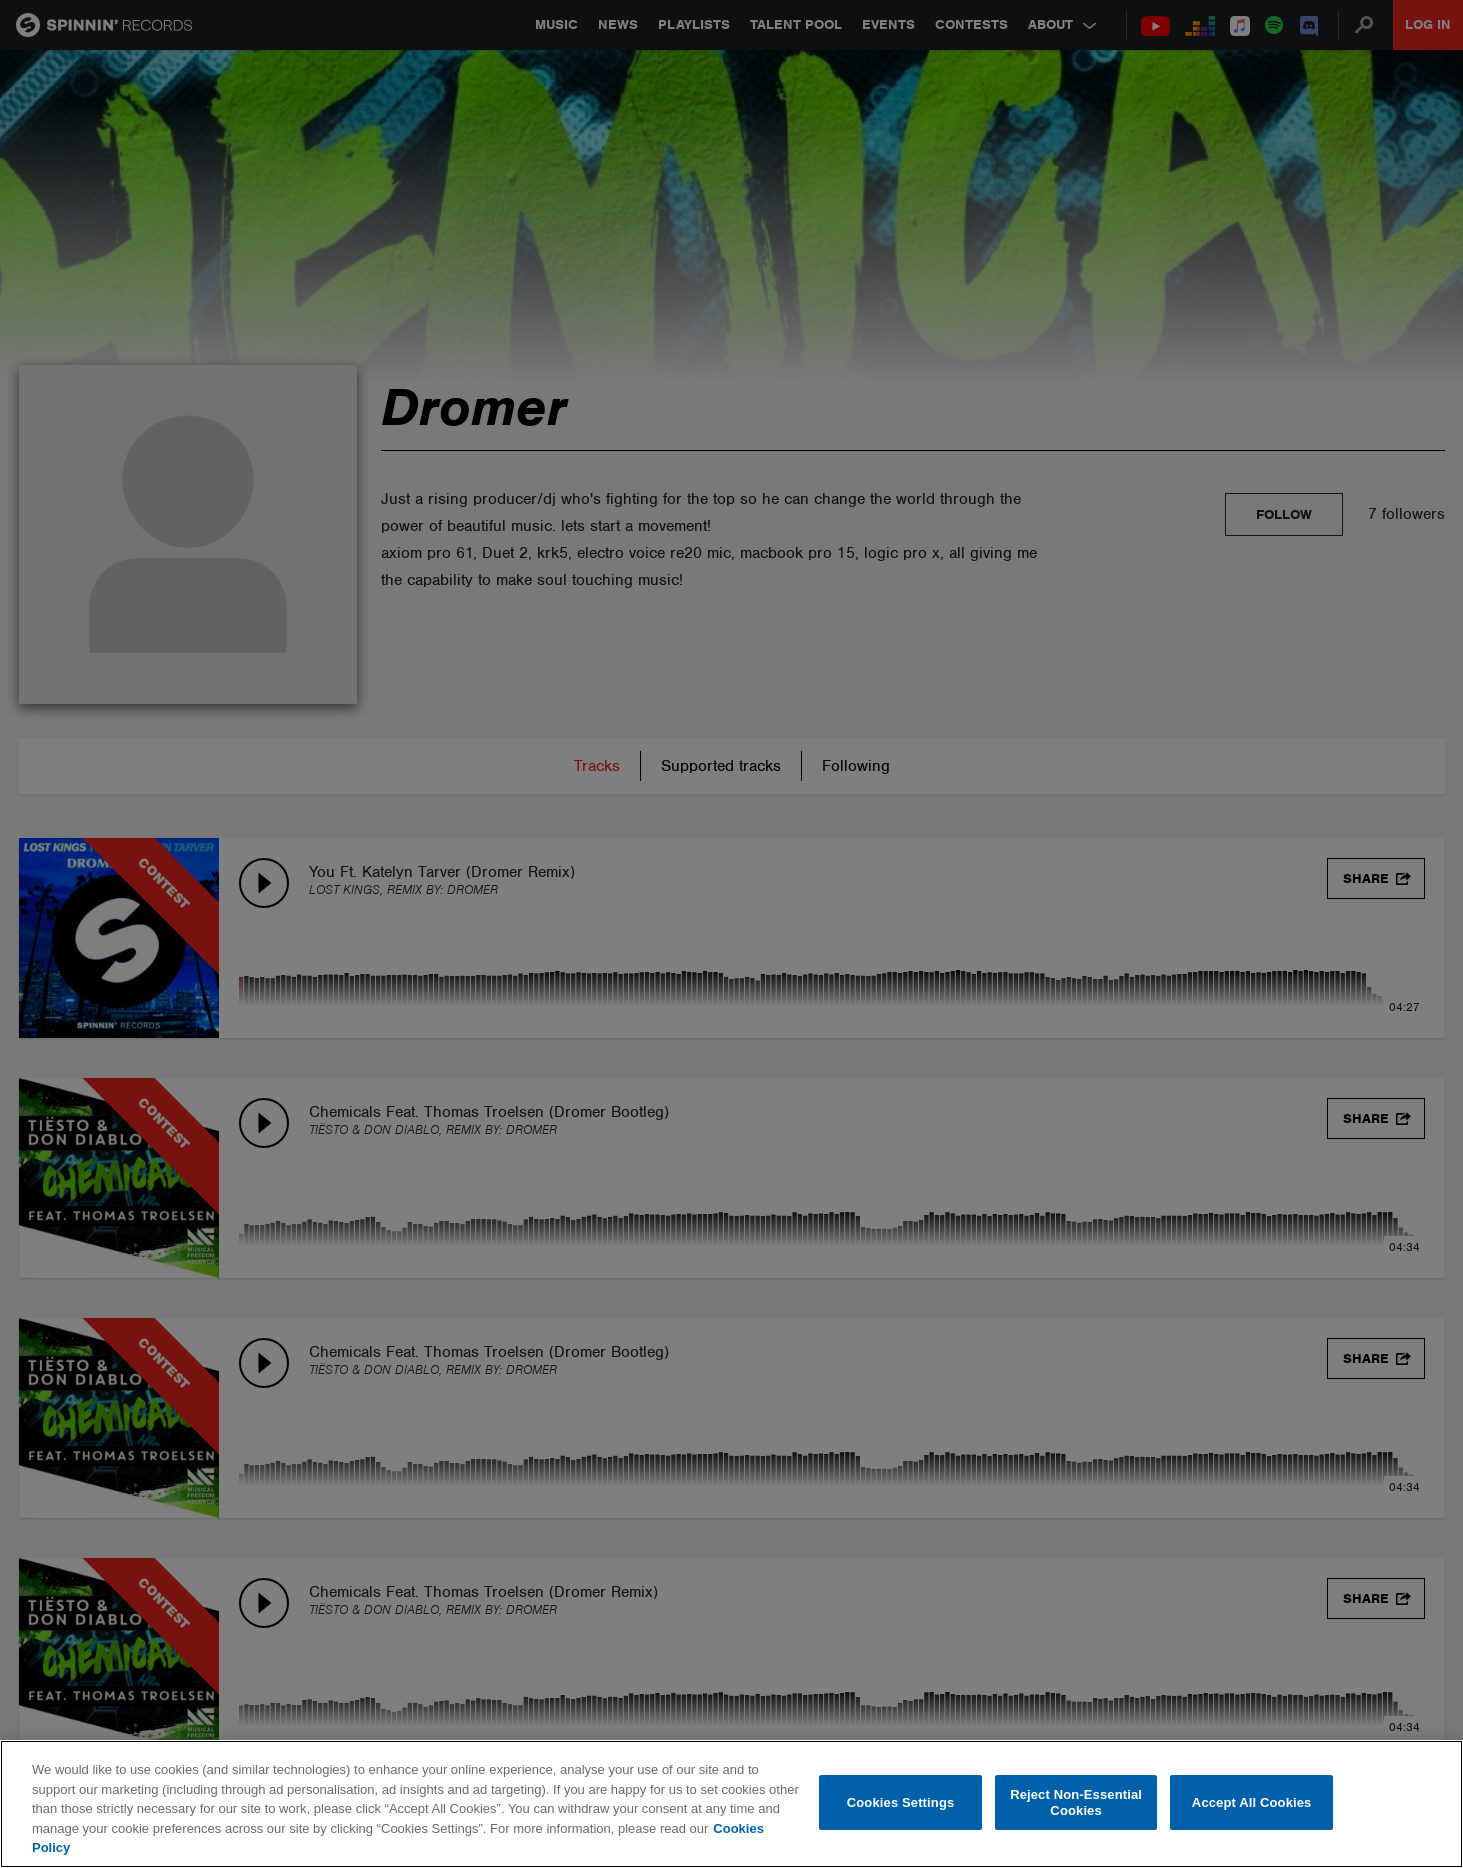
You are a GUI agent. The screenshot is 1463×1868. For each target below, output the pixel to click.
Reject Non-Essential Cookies (1076, 1802)
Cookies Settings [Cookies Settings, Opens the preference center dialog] (901, 1802)
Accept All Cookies (1252, 1802)
